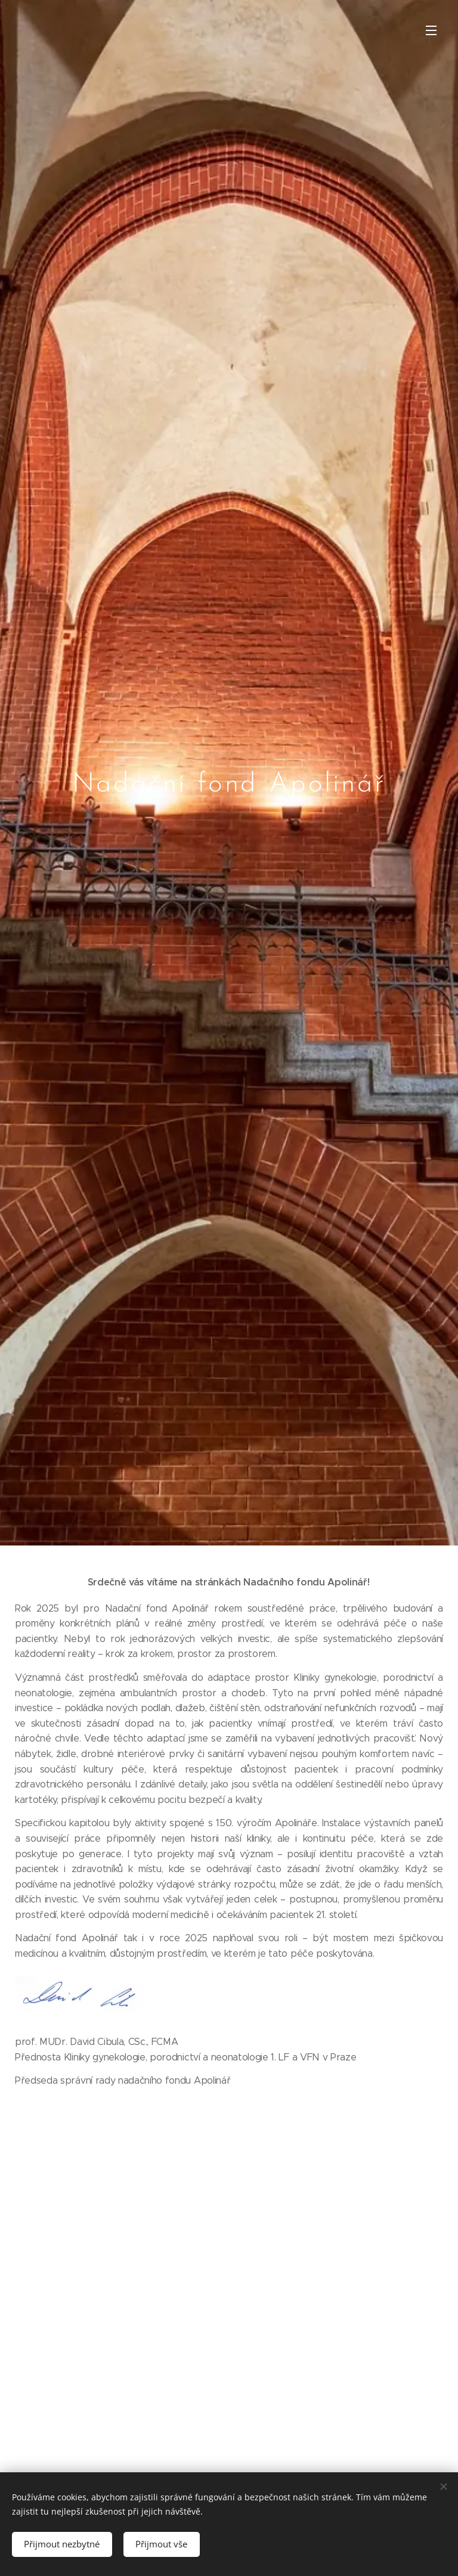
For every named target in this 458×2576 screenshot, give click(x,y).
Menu (431, 30)
